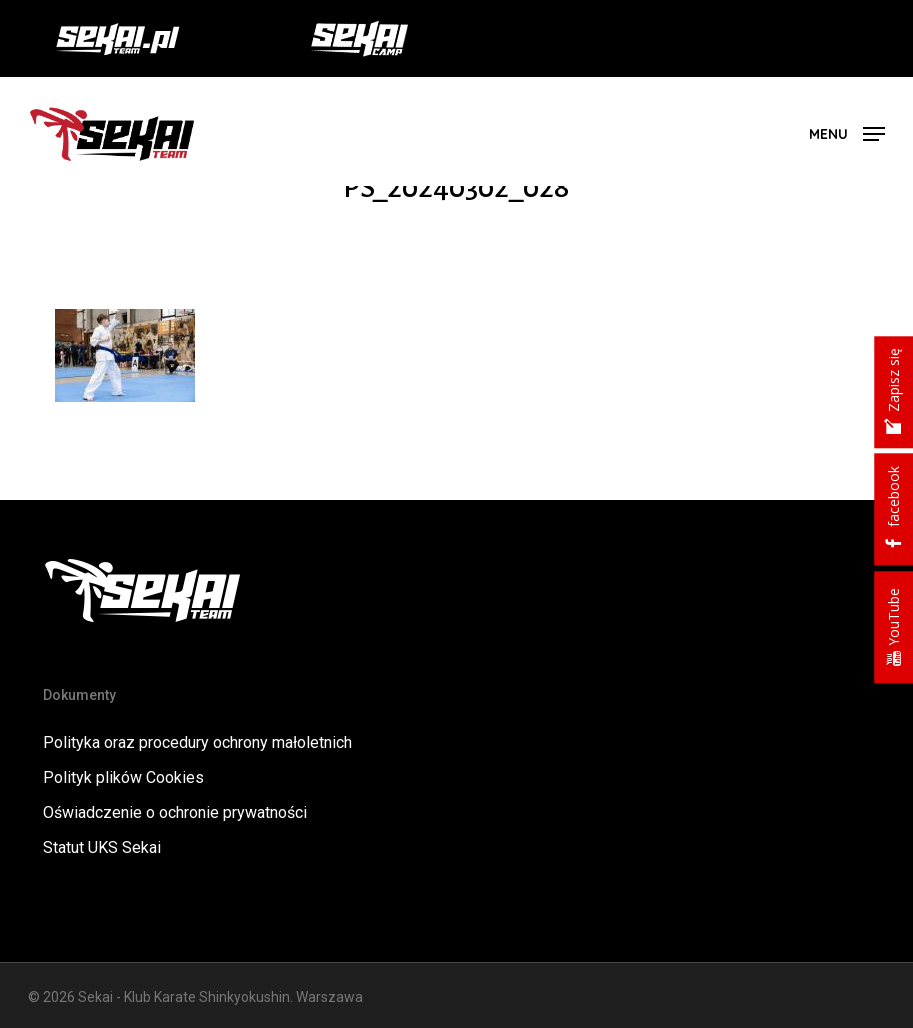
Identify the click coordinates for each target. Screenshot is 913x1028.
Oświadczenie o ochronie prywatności (175, 812)
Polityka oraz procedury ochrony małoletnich (197, 742)
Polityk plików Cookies (123, 777)
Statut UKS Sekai (102, 847)
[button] (847, 132)
